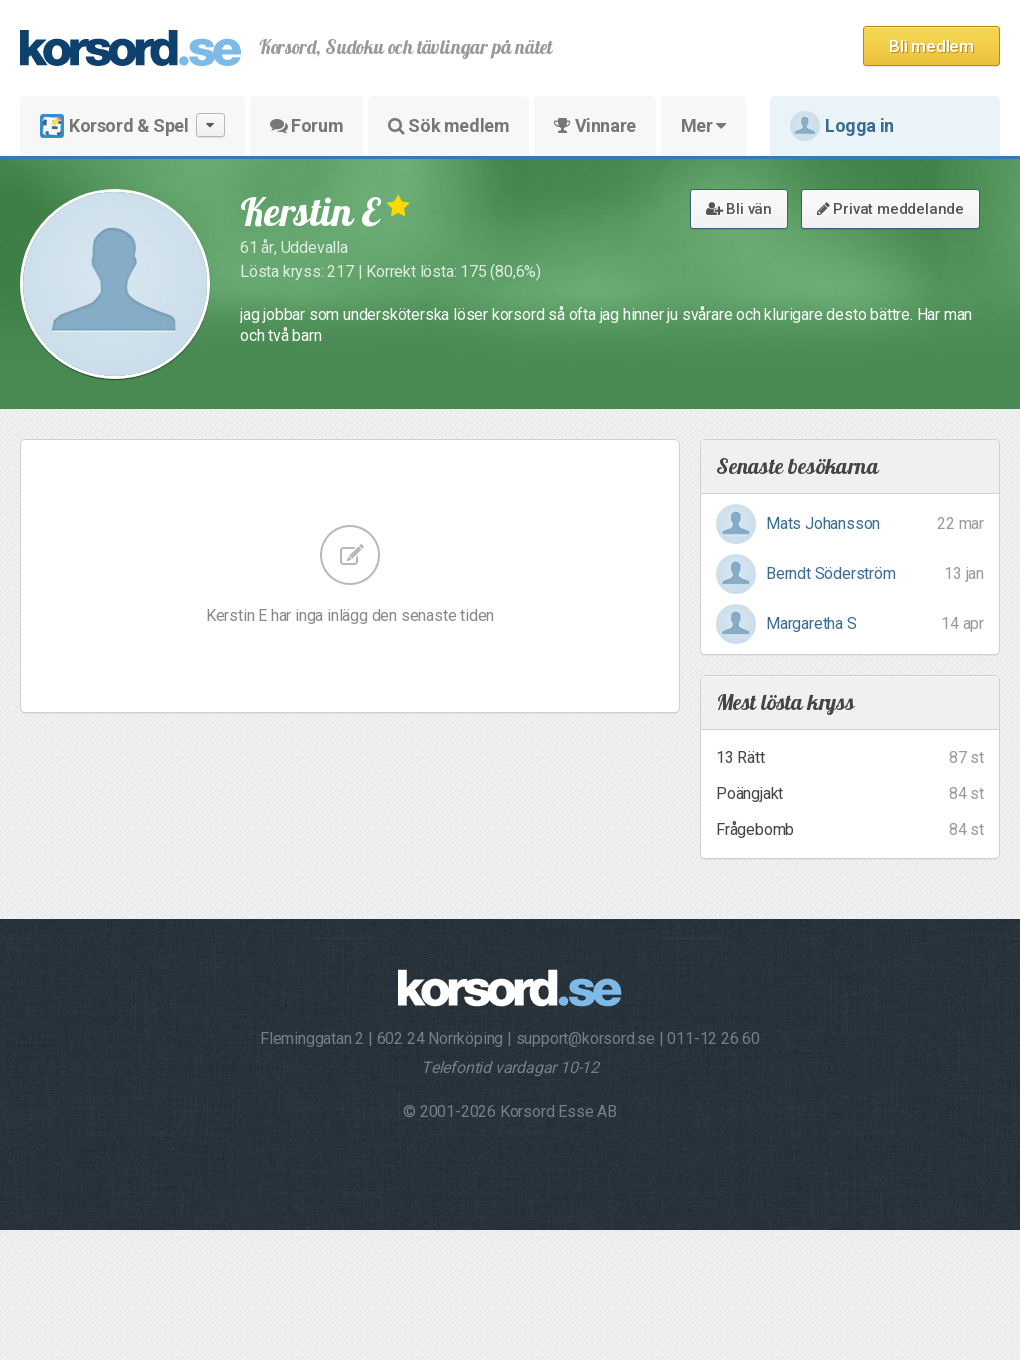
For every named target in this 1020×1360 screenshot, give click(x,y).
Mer (703, 125)
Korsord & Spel (132, 125)
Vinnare (594, 125)
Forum (306, 125)
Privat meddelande (890, 209)
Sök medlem (448, 125)
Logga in (842, 126)
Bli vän (739, 209)
